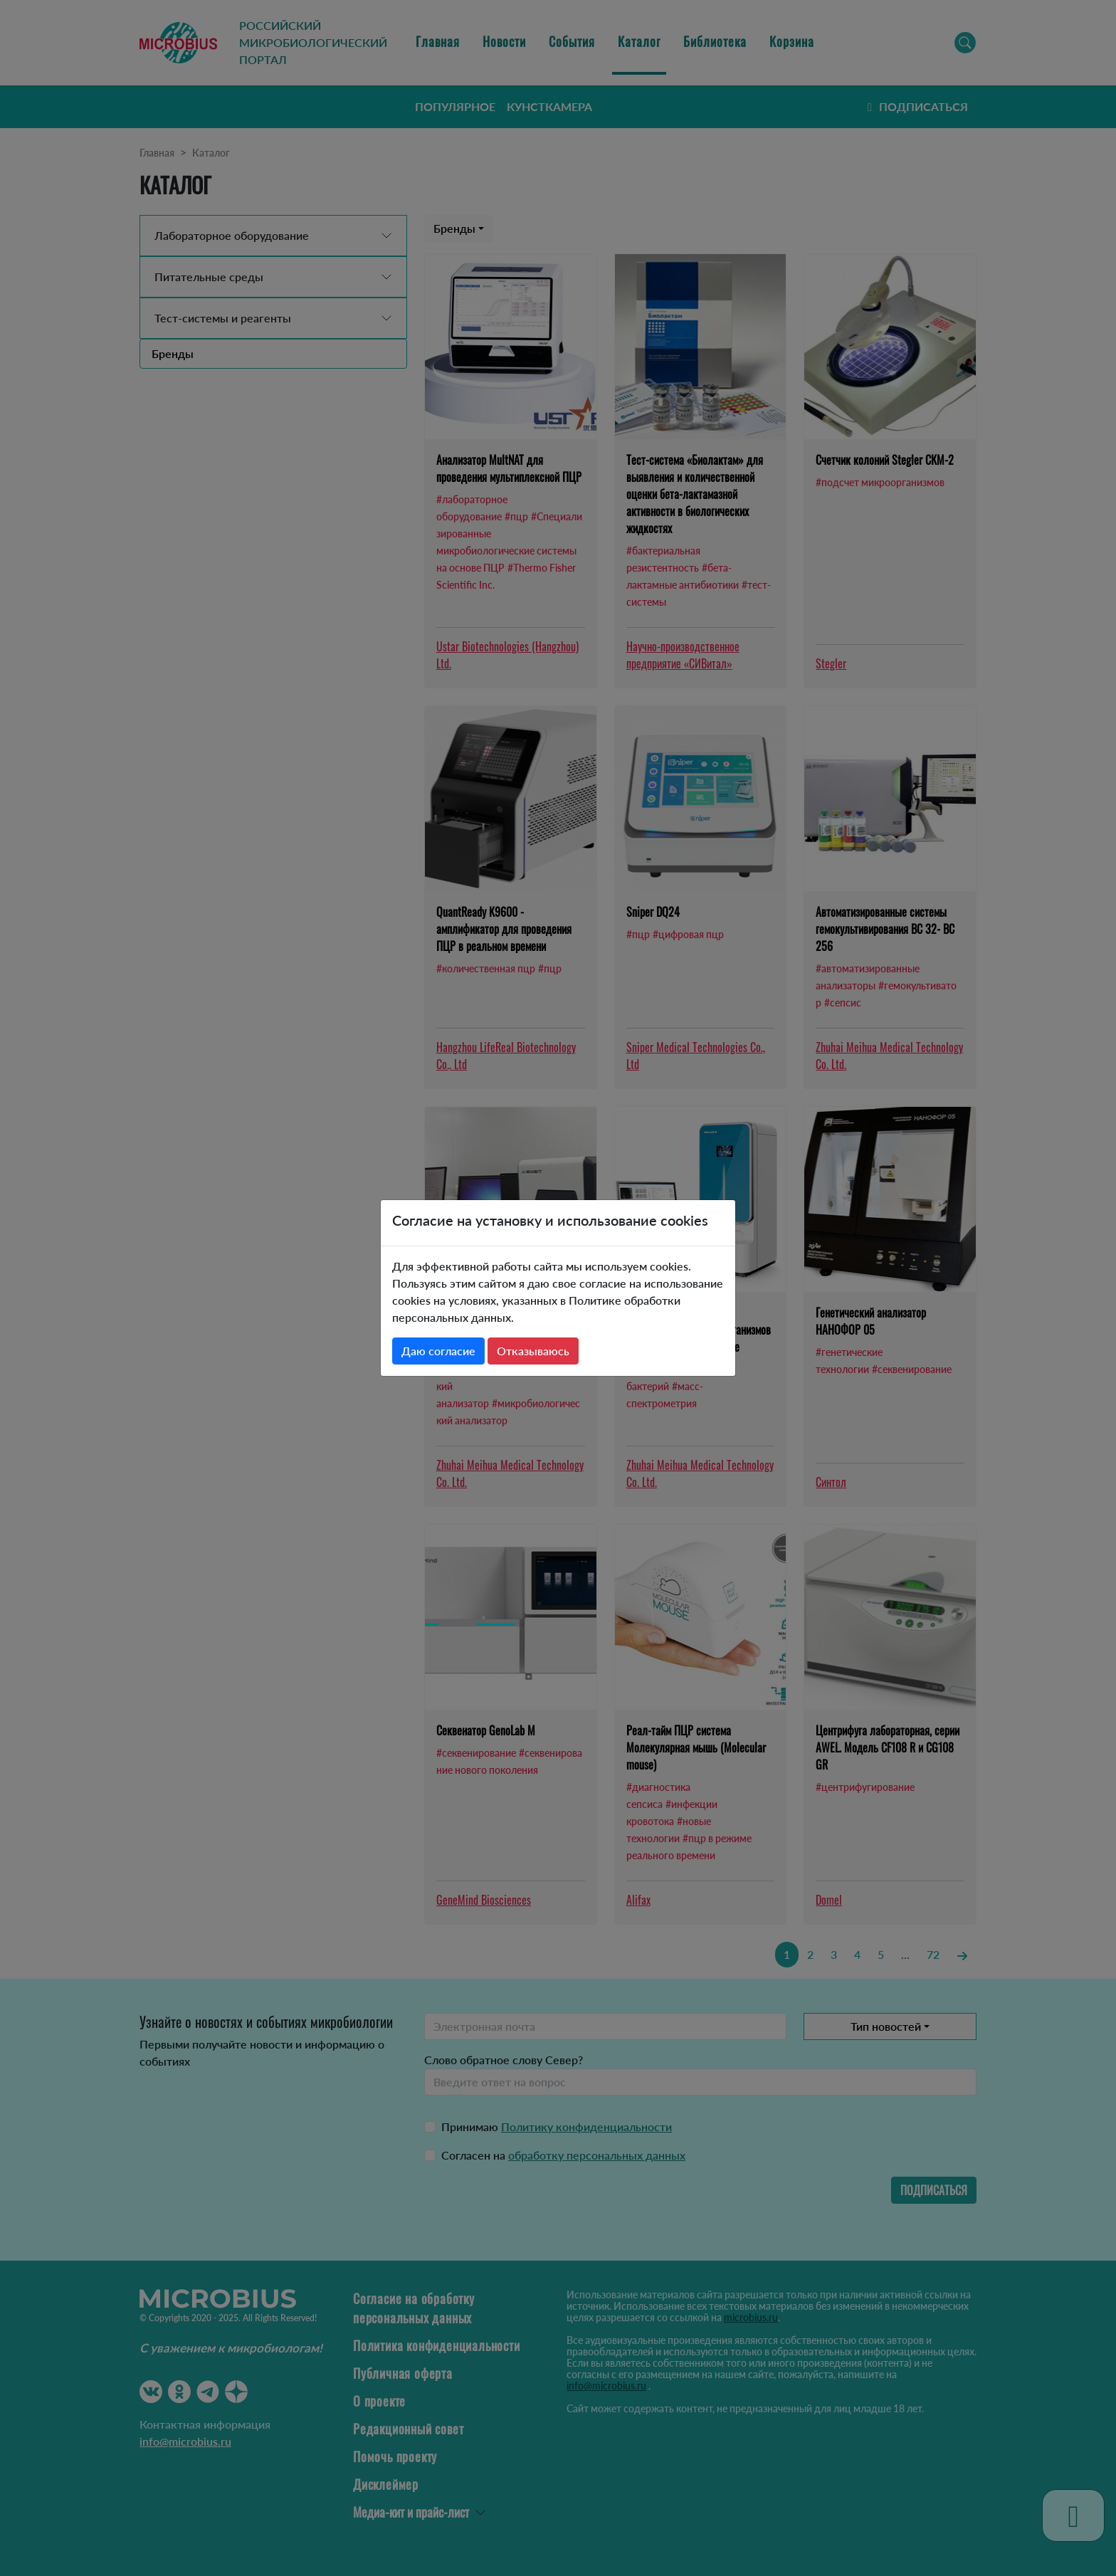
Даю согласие (438, 1350)
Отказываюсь (533, 1350)
